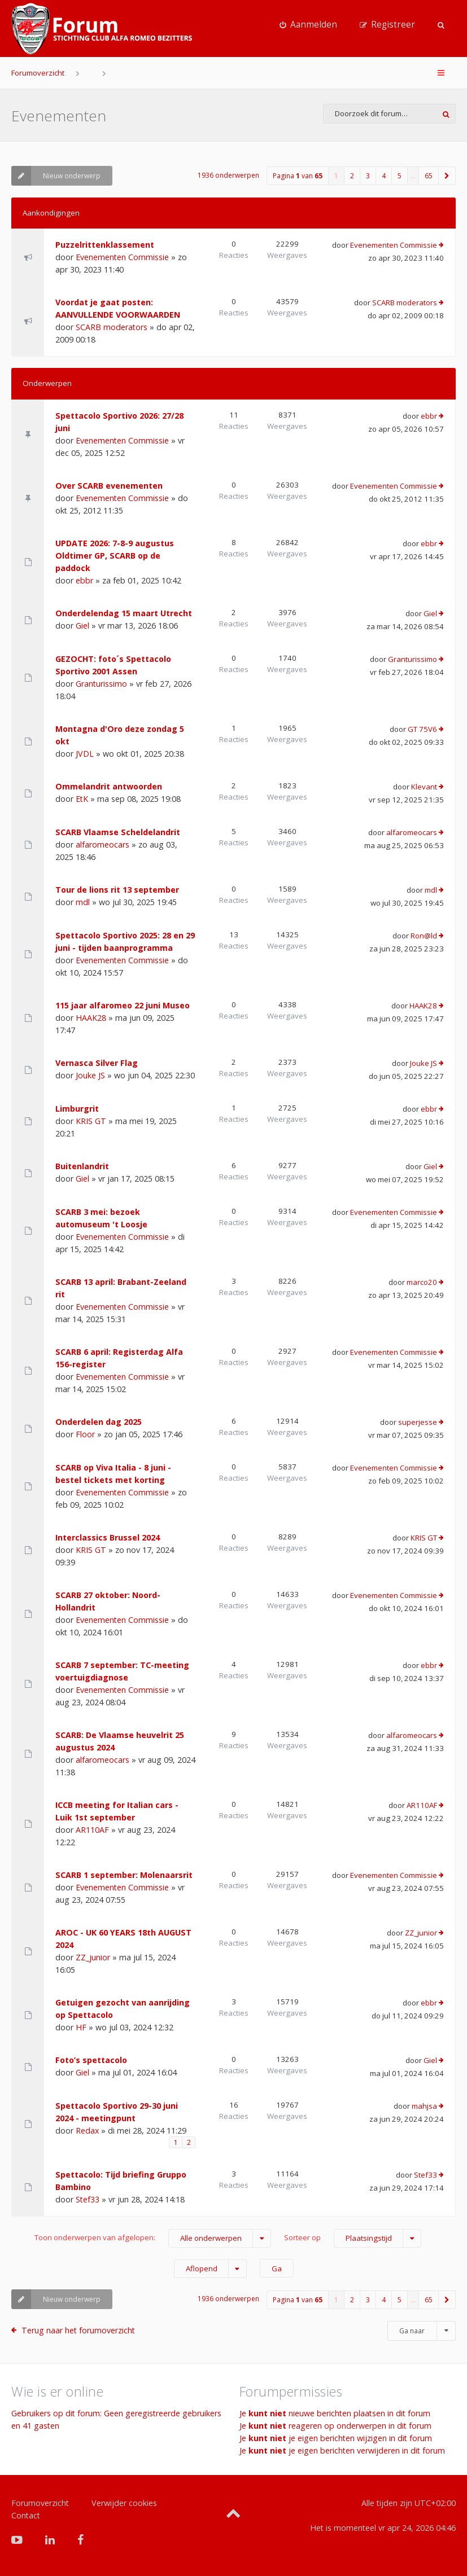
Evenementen (58, 116)
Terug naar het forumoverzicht (78, 2330)
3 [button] (368, 176)
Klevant (424, 787)
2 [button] (352, 176)
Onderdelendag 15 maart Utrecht (123, 613)
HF (81, 2027)
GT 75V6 (422, 729)
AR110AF (92, 1829)
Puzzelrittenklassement (104, 244)
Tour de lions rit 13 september (117, 889)
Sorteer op (352, 2238)
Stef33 (87, 2199)
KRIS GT (91, 1121)
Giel (82, 625)
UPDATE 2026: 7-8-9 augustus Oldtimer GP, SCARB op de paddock (114, 555)
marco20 (422, 1282)
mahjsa (424, 2106)
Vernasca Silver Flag (96, 1062)
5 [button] (399, 176)
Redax (87, 2130)
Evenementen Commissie (122, 257)
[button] (447, 175)
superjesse (417, 1422)
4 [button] (384, 176)
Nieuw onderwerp (56, 176)
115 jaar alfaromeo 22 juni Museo (122, 1005)
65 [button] (429, 176)
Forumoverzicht (37, 73)
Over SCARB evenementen (109, 485)
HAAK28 (91, 1017)
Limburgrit (77, 1108)
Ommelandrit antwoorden (108, 786)
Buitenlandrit (82, 1166)
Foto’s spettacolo (91, 2060)
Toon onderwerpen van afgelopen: (152, 2238)
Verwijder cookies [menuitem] (124, 2503)
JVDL (85, 753)
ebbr (429, 416)
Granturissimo (101, 683)
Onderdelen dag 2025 (98, 1421)
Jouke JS (90, 1075)
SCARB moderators (111, 327)
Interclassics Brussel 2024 (107, 1537)
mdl (83, 902)
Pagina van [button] (297, 176)
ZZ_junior (93, 1957)
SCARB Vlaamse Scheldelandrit (117, 832)
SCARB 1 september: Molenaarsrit (124, 1875)
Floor (85, 1434)
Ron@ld (424, 936)
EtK (82, 798)
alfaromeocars (102, 844)
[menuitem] (308, 25)
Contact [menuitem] (25, 2515)
